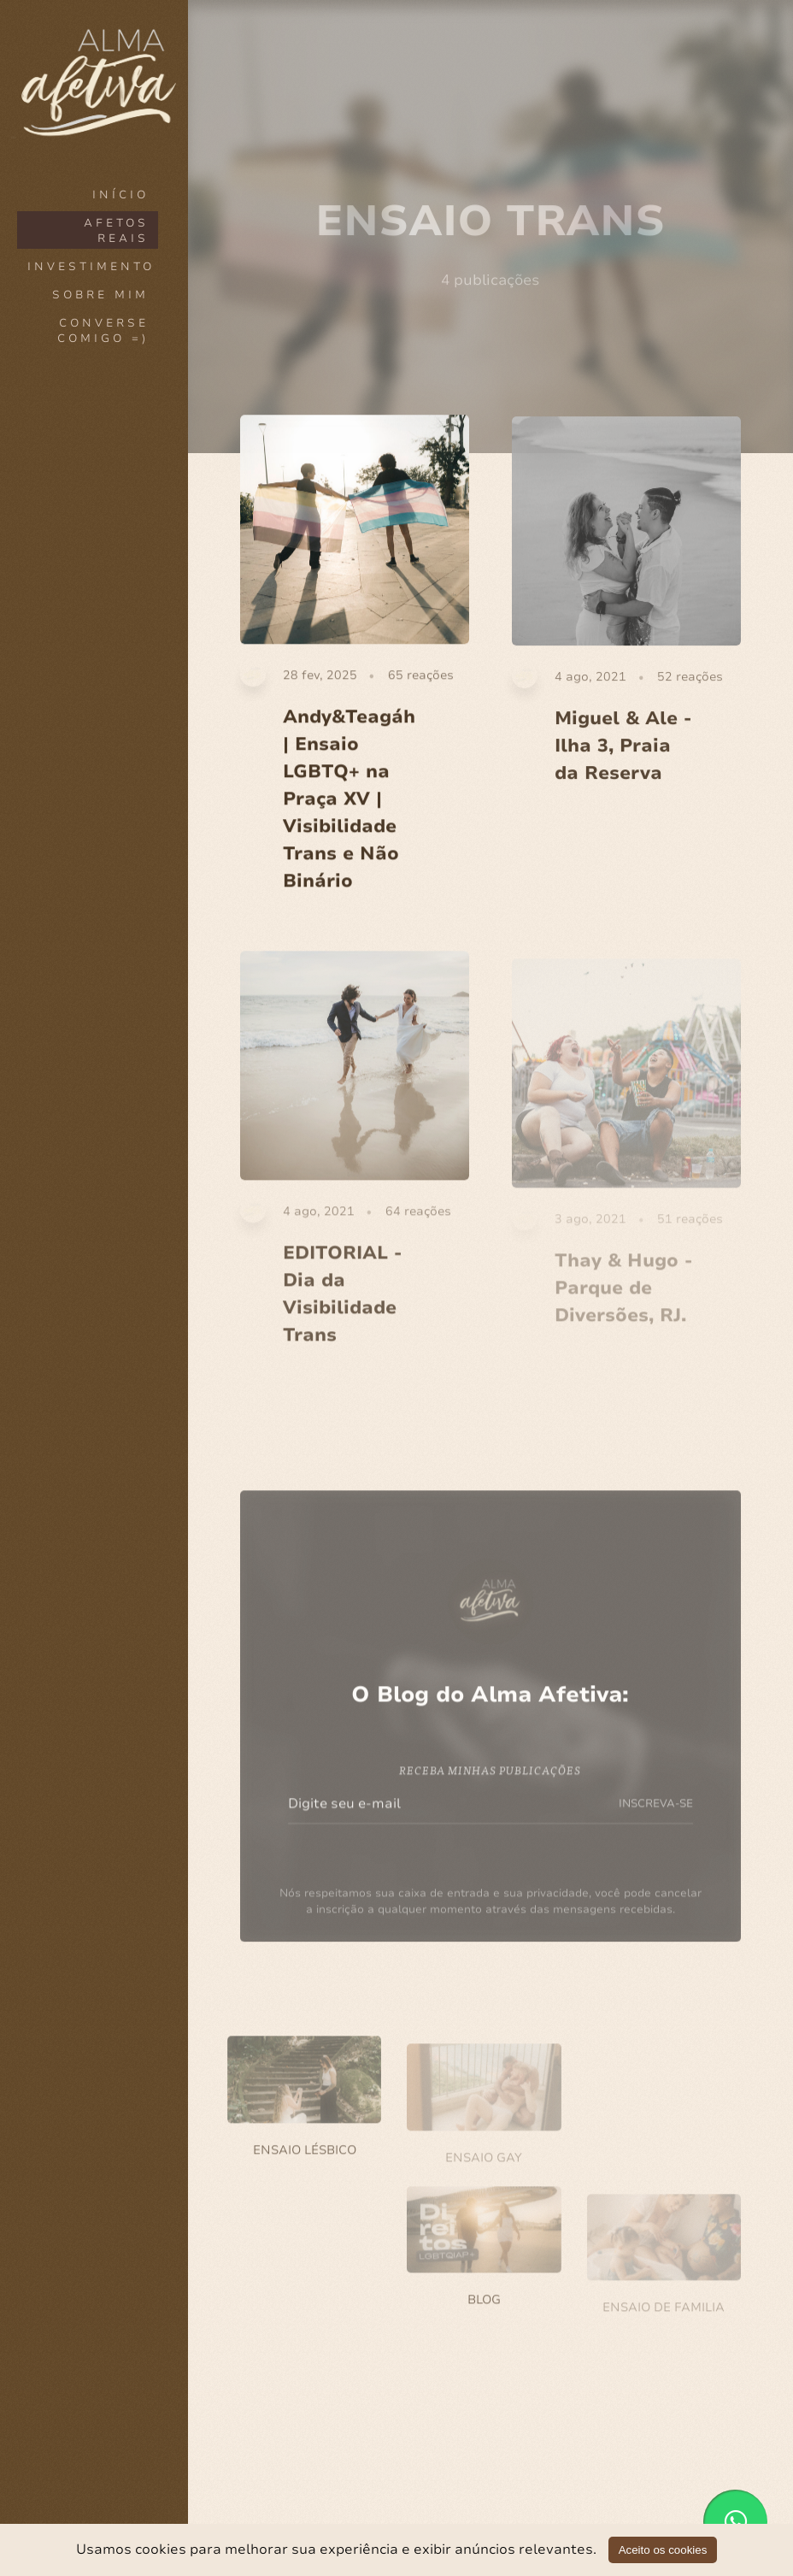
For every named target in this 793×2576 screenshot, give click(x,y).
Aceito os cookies (663, 2550)
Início (120, 195)
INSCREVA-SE (656, 1815)
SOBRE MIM (100, 295)
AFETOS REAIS (116, 230)
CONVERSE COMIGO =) (103, 330)
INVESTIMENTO (91, 266)
